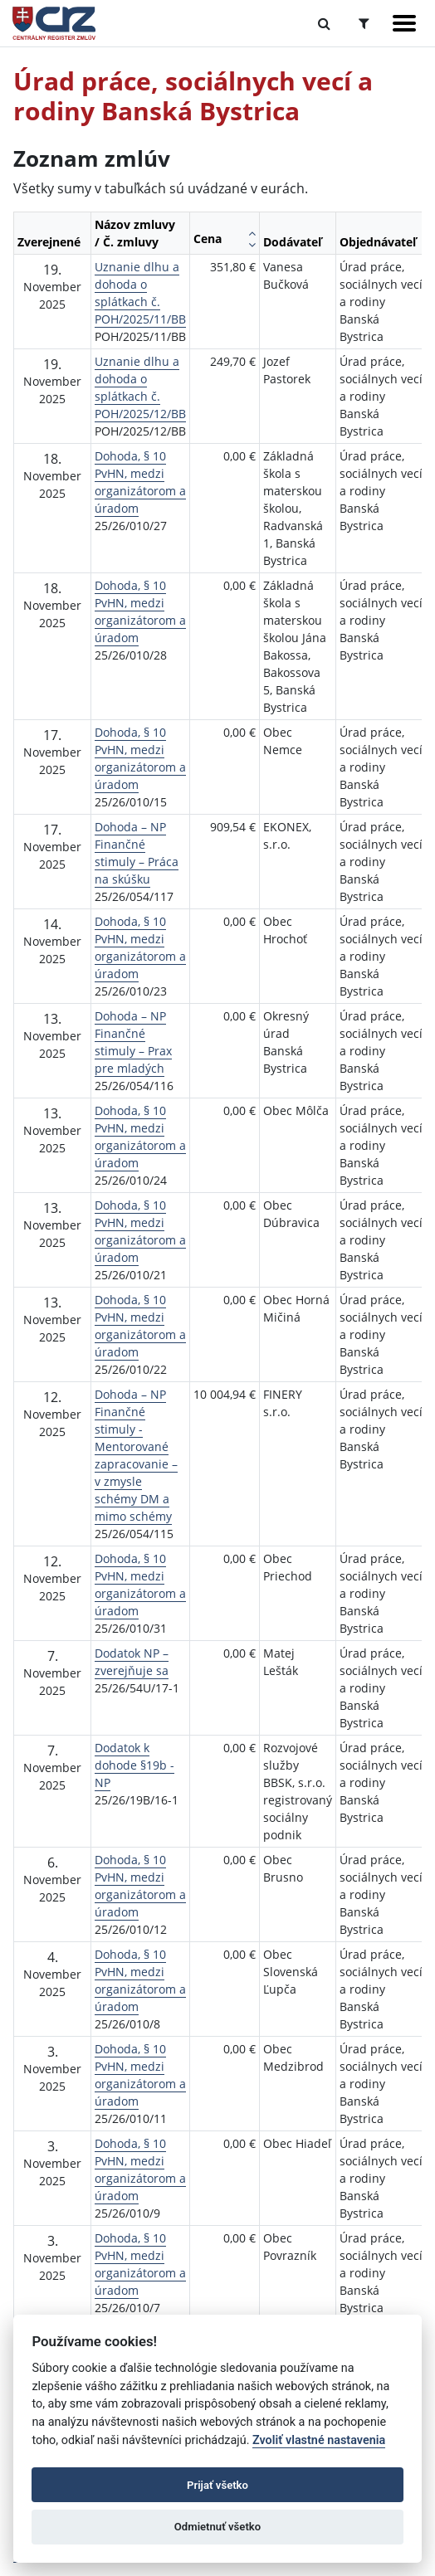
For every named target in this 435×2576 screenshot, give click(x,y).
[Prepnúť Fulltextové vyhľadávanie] (324, 23)
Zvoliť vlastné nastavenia (318, 2440)
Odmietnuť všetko (217, 2526)
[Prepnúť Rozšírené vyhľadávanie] (364, 23)
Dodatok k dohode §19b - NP (134, 1765)
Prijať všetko (217, 2485)
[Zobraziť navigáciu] (404, 23)
